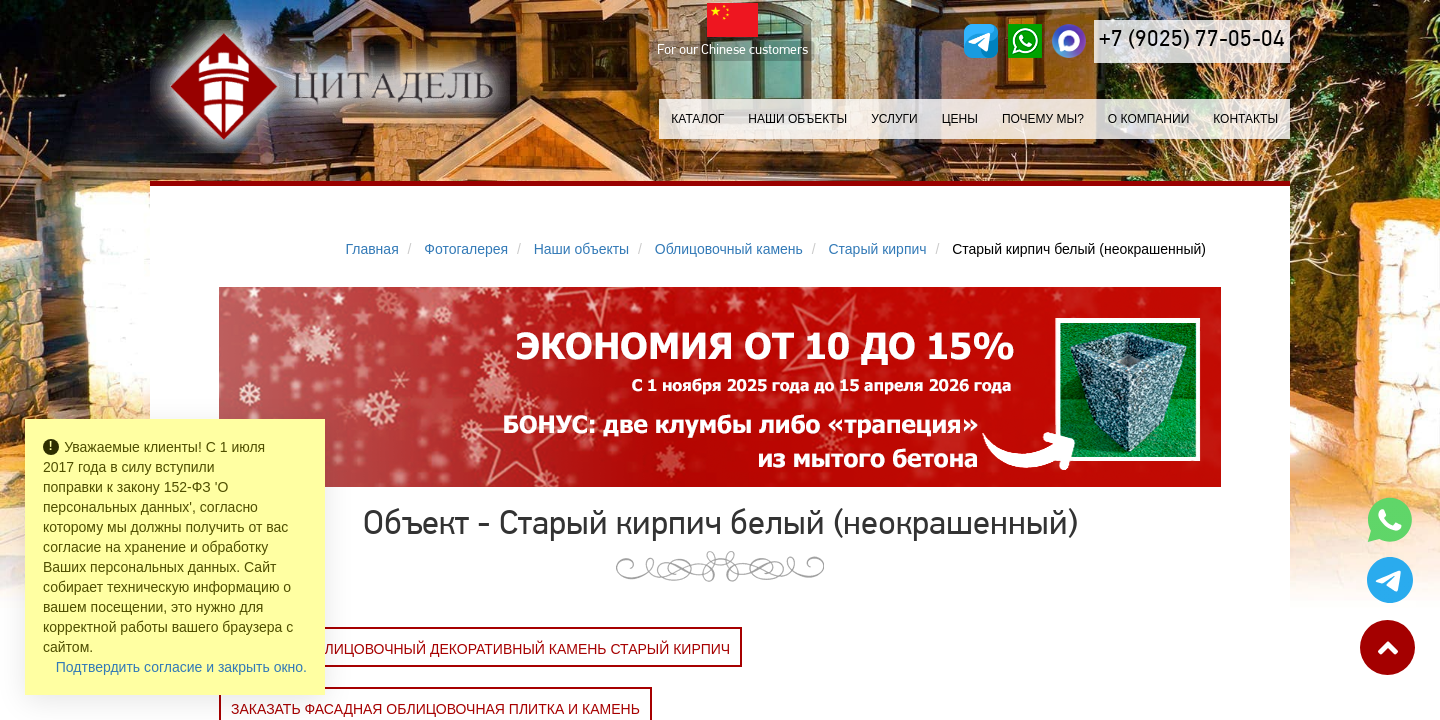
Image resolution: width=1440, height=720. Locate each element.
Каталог (697, 119)
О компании (1148, 119)
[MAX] (1069, 41)
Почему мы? (1043, 119)
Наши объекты (797, 119)
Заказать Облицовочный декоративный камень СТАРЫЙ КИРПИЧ (480, 649)
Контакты (1245, 119)
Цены (960, 119)
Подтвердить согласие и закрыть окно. (181, 667)
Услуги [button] (894, 119)
